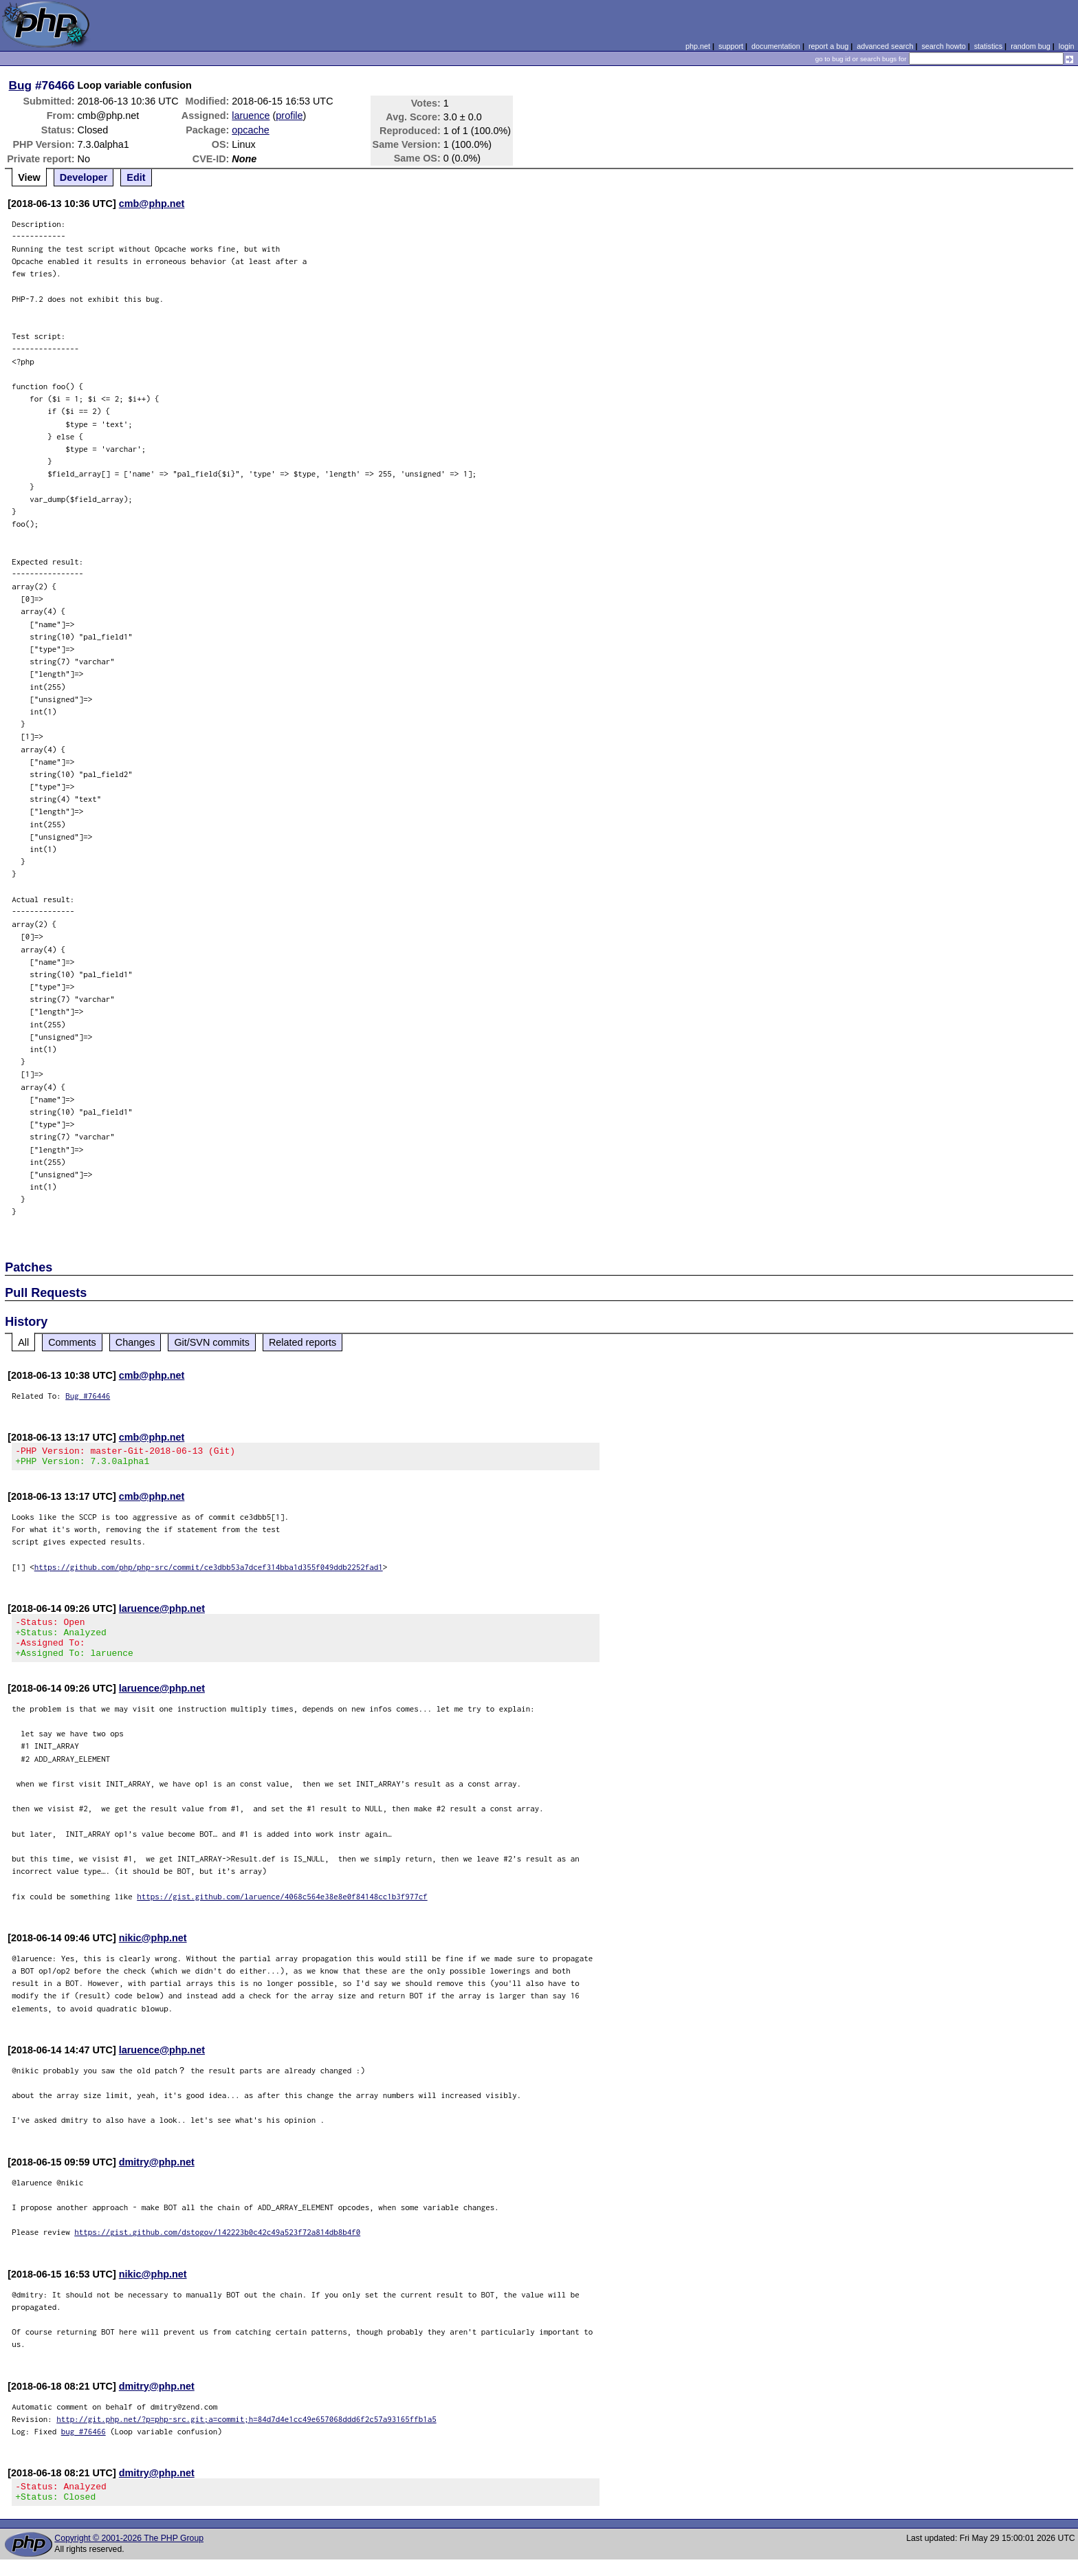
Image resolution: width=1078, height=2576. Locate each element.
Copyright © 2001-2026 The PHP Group (129, 2554)
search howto (943, 46)
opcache (250, 129)
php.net (697, 46)
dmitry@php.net (157, 2174)
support (730, 46)
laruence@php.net (162, 1612)
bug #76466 (83, 2443)
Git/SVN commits (212, 1342)
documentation (775, 46)
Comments (72, 1342)
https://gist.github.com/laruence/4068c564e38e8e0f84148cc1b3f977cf (282, 1908)
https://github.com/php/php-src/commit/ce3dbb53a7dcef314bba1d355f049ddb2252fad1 (208, 1571)
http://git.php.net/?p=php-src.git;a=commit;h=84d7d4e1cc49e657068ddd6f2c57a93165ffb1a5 (246, 2431)
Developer (84, 177)
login (1067, 46)
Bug (20, 85)
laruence (251, 115)
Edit (135, 177)
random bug (1030, 46)
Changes (135, 1342)
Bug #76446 (87, 1395)
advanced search (885, 46)
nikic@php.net (153, 1950)
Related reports (302, 1342)
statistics (988, 46)
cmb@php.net (152, 203)
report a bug (828, 46)
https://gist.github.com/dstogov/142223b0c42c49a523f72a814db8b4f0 (217, 2244)
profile (289, 115)
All (23, 1342)
